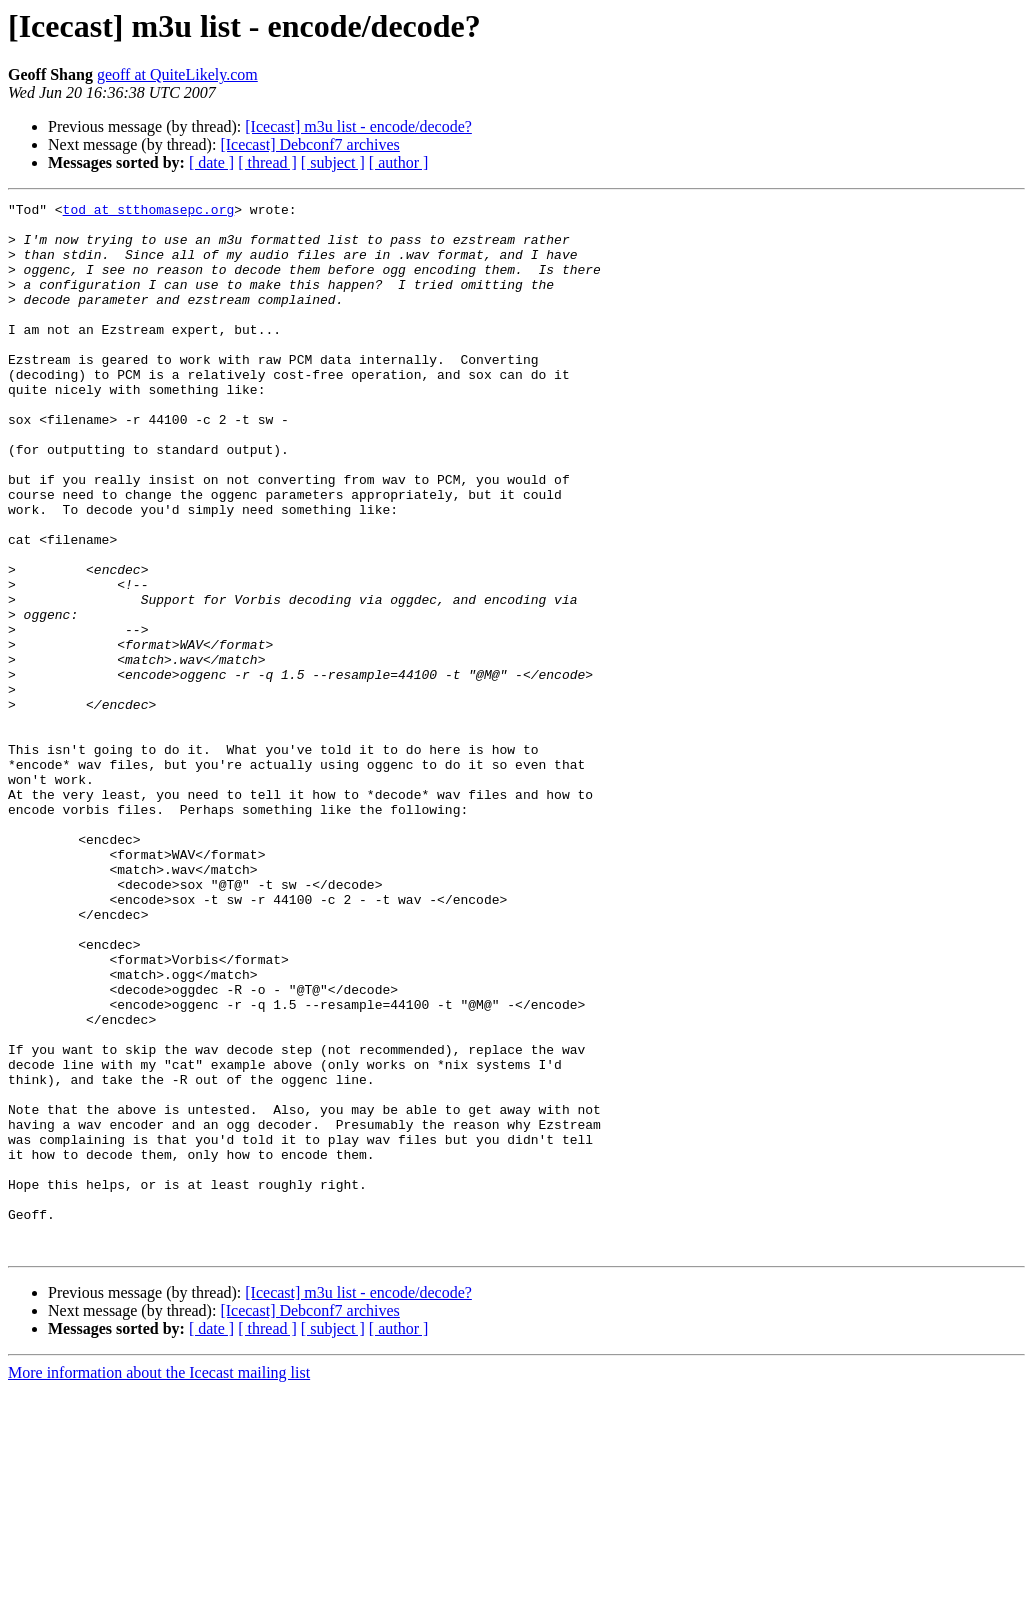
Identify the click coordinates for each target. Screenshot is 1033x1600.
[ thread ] (267, 162)
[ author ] (399, 162)
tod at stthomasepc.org (149, 212)
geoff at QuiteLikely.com (177, 74)
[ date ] (211, 162)
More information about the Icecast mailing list (159, 1582)
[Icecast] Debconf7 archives (309, 144)
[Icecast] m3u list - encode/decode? (358, 126)
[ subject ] (333, 162)
